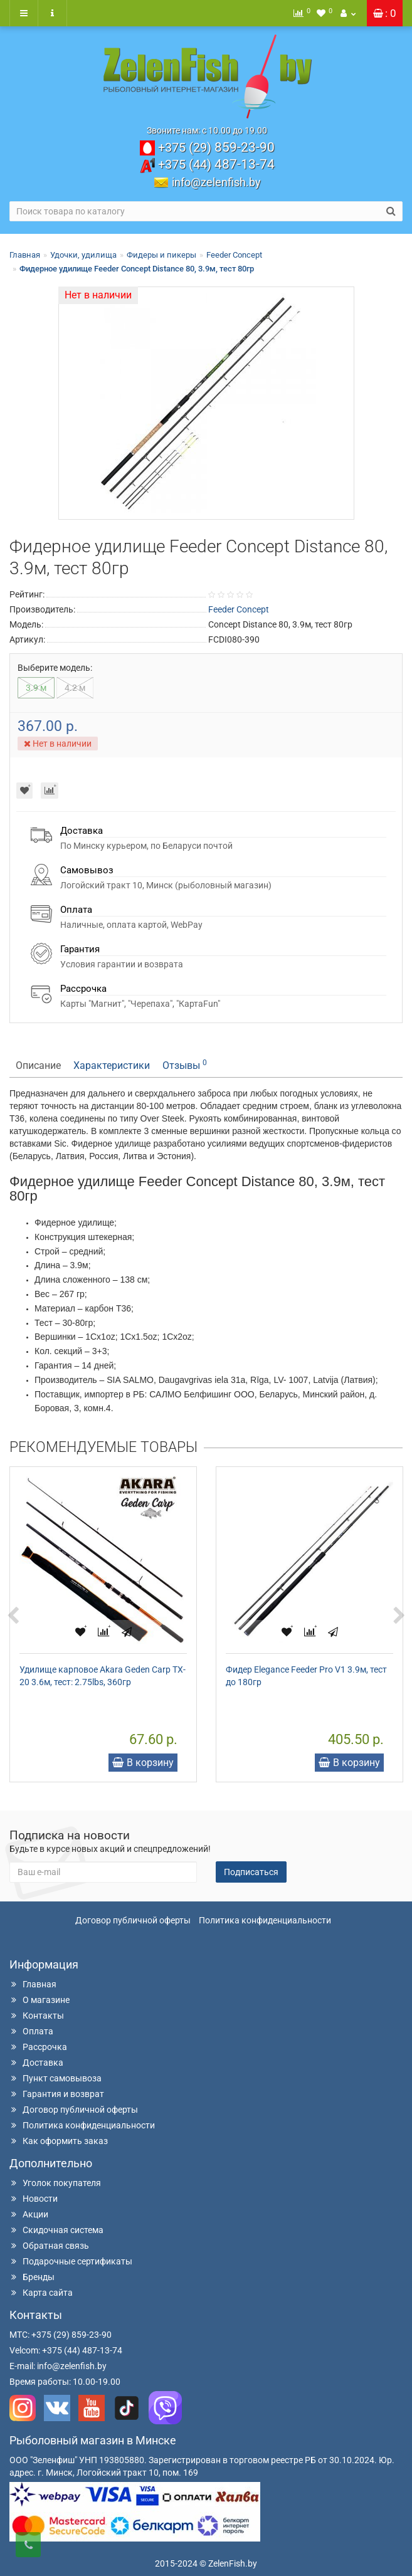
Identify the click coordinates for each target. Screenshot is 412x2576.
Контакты (36, 2016)
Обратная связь (49, 2246)
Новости (33, 2199)
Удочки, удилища (83, 255)
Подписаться (251, 1872)
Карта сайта (41, 2293)
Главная (24, 255)
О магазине (39, 2000)
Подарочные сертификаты (70, 2261)
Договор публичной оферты (133, 1920)
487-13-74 (216, 164)
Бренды (32, 2277)
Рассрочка (38, 2047)
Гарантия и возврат (56, 2094)
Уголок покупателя (55, 2183)
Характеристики (111, 1065)
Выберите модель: (55, 668)
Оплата (31, 2031)
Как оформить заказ (58, 2141)
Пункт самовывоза (55, 2078)
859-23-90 (216, 147)
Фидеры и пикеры (161, 255)
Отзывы (184, 1064)
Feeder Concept (234, 255)
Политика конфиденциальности (265, 1920)
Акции (28, 2214)
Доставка (36, 2063)
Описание (38, 1065)
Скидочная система (56, 2230)
